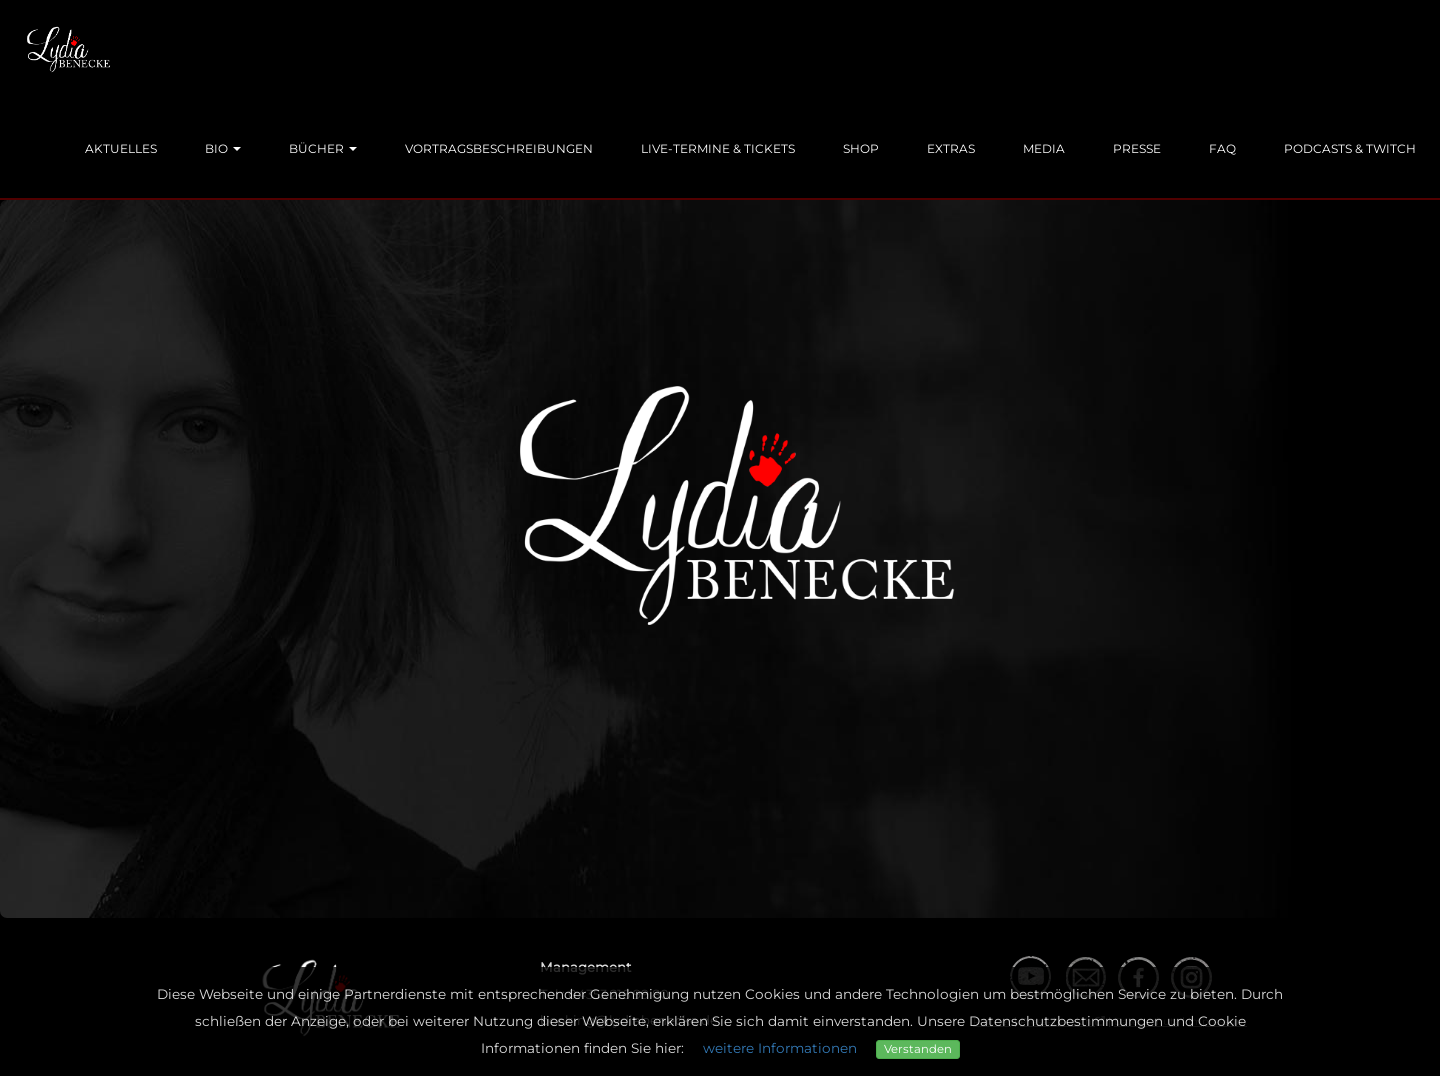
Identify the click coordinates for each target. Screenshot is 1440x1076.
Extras (951, 148)
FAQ (1222, 148)
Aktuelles (121, 148)
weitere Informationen (780, 1048)
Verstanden (918, 1049)
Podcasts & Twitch (1350, 148)
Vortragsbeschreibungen (499, 148)
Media (1044, 148)
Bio (223, 148)
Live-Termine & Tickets (718, 148)
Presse (1137, 148)
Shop (861, 148)
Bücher (323, 148)
